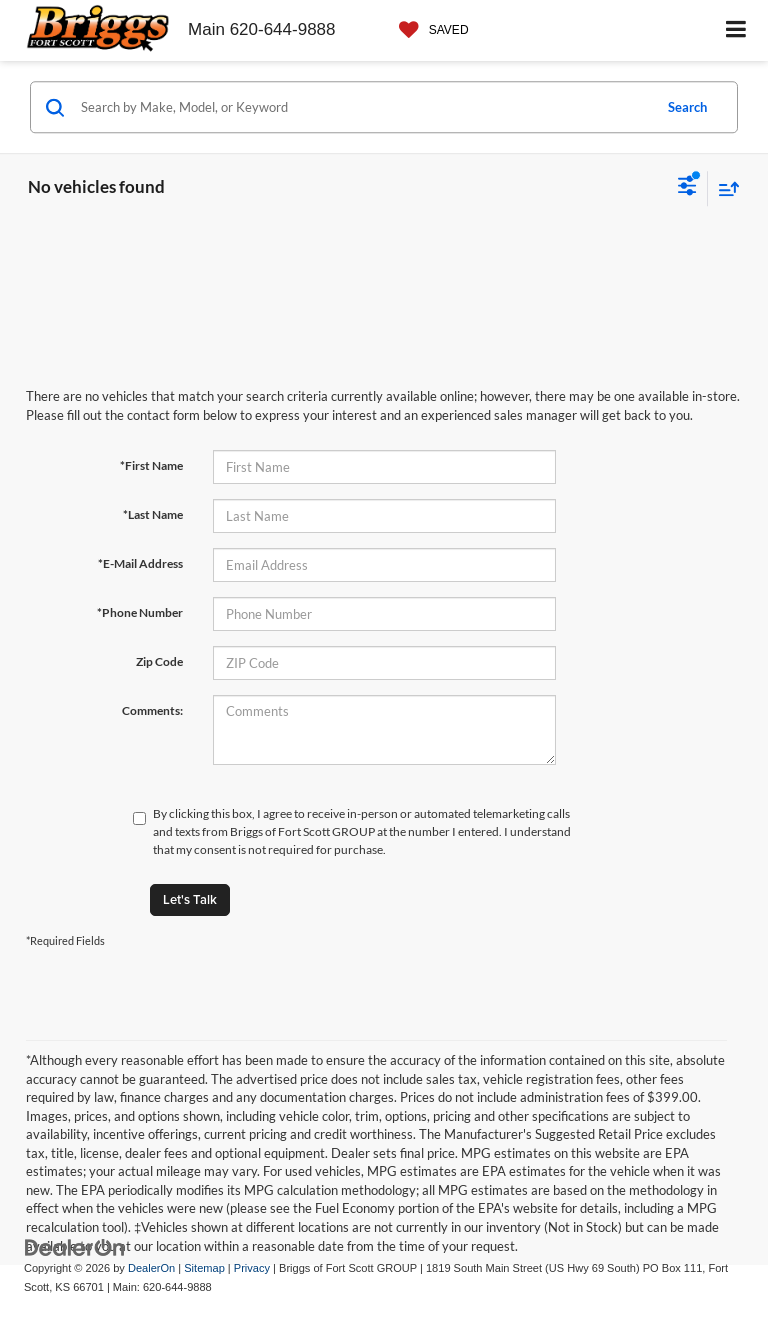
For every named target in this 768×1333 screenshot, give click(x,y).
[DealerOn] (75, 1247)
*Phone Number (140, 612)
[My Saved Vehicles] (429, 30)
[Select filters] (687, 188)
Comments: (152, 710)
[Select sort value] (724, 188)
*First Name (151, 465)
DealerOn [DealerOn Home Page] (151, 1268)
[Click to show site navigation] (736, 30)
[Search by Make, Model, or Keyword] (363, 107)
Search (687, 107)
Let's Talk (190, 899)
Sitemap (204, 1268)
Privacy (252, 1268)
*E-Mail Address (140, 563)
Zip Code (159, 661)
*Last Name (153, 514)
